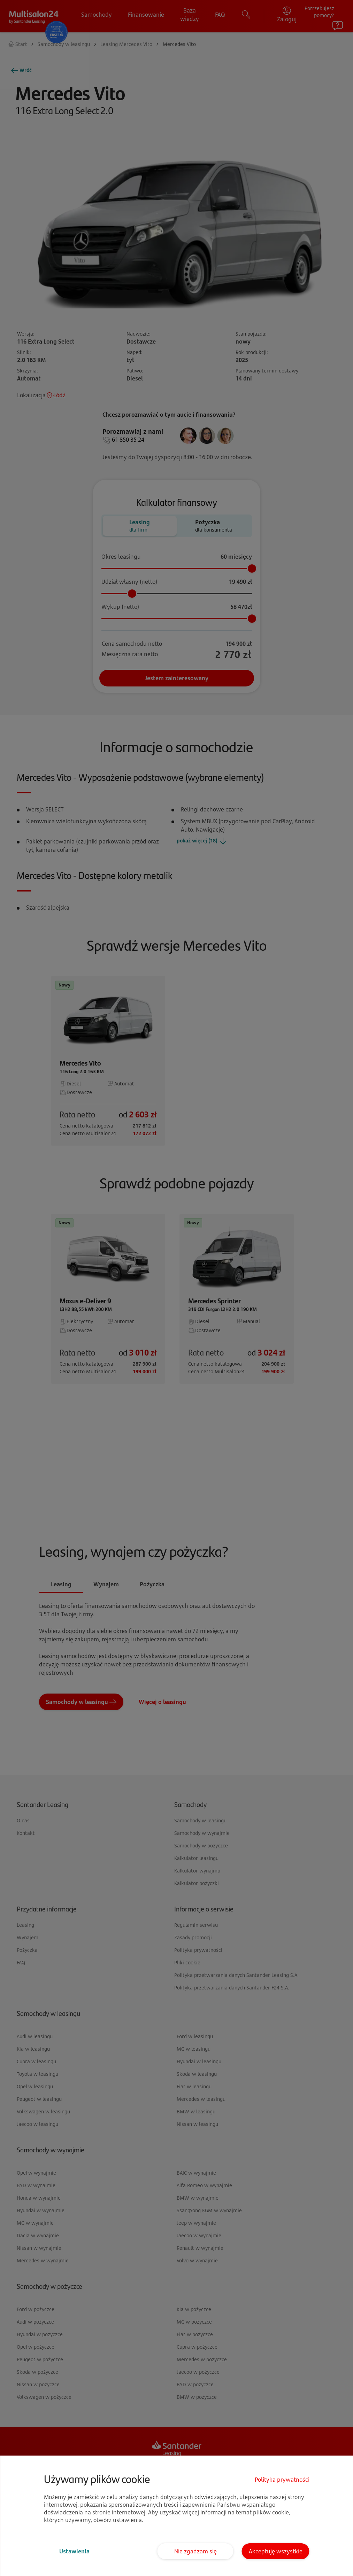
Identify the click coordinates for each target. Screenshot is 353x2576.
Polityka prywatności (282, 2479)
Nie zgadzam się (195, 2551)
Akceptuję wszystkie (275, 2551)
